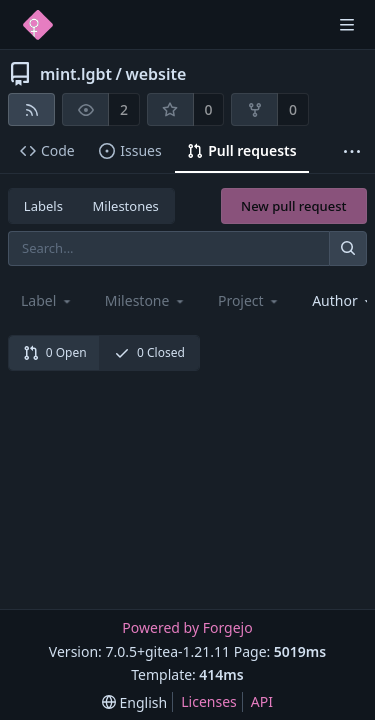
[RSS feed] (31, 109)
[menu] (134, 702)
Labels (43, 206)
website (155, 74)
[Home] (38, 25)
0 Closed (149, 352)
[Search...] (348, 248)
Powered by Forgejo (187, 627)
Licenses (209, 701)
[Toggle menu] (347, 25)
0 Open (55, 352)
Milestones (126, 206)
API (262, 701)
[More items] (352, 151)
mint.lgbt (76, 74)
